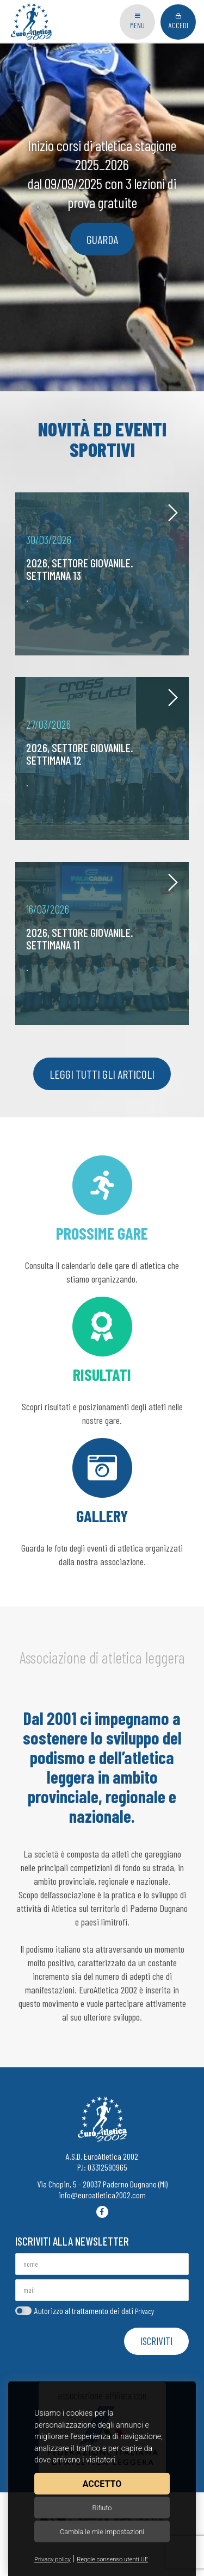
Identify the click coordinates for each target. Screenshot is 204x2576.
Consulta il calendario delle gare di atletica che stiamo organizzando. (102, 1220)
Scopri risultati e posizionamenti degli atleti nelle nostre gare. (102, 1361)
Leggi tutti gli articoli (102, 1074)
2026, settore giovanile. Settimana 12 (79, 753)
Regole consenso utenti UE (112, 2559)
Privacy (144, 2311)
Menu (137, 21)
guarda (102, 239)
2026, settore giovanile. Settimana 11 (79, 938)
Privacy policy (52, 2559)
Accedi (178, 21)
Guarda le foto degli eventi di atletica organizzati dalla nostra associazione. (102, 1502)
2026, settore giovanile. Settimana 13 (79, 568)
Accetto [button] (102, 2484)
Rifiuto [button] (102, 2508)
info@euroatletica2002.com (102, 2195)
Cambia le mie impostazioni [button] (102, 2532)
